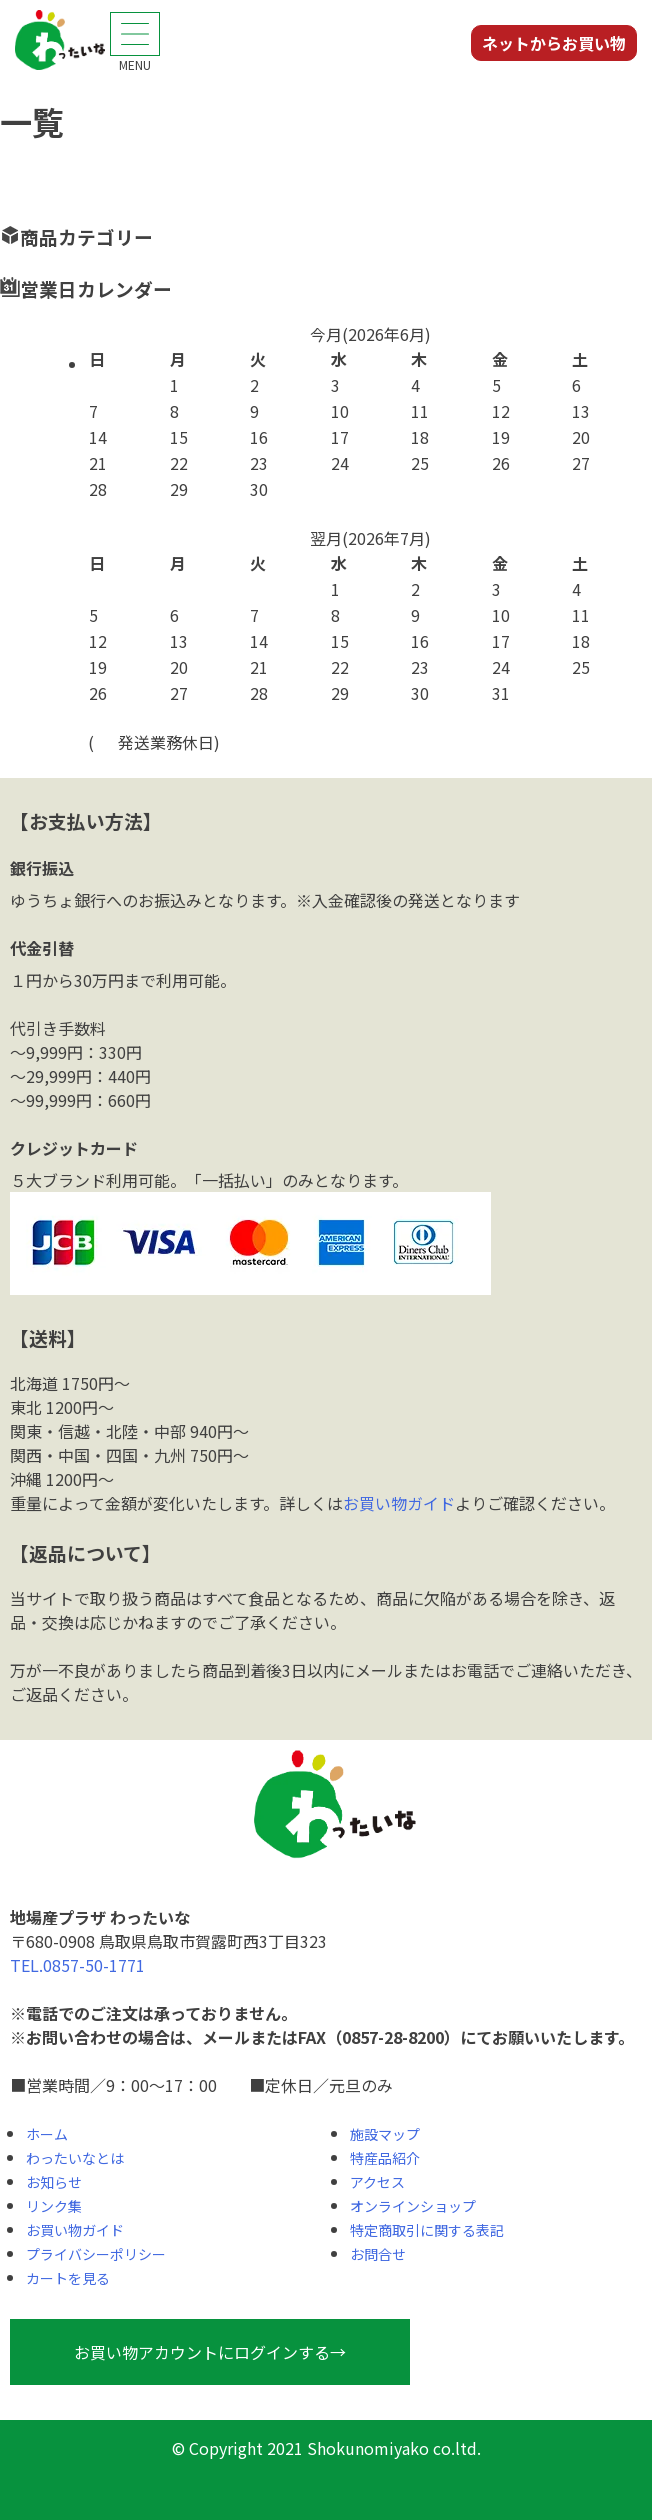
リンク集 (54, 2206)
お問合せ (378, 2254)
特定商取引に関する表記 (427, 2230)
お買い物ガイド (399, 1503)
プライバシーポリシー (96, 2254)
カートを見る (68, 2278)
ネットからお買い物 (554, 43)
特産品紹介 (385, 2158)
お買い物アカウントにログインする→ (210, 2352)
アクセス (377, 2182)
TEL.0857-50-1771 (77, 1965)
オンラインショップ (413, 2206)
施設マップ (385, 2134)
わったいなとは (75, 2158)
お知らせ (54, 2182)
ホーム (47, 2134)
